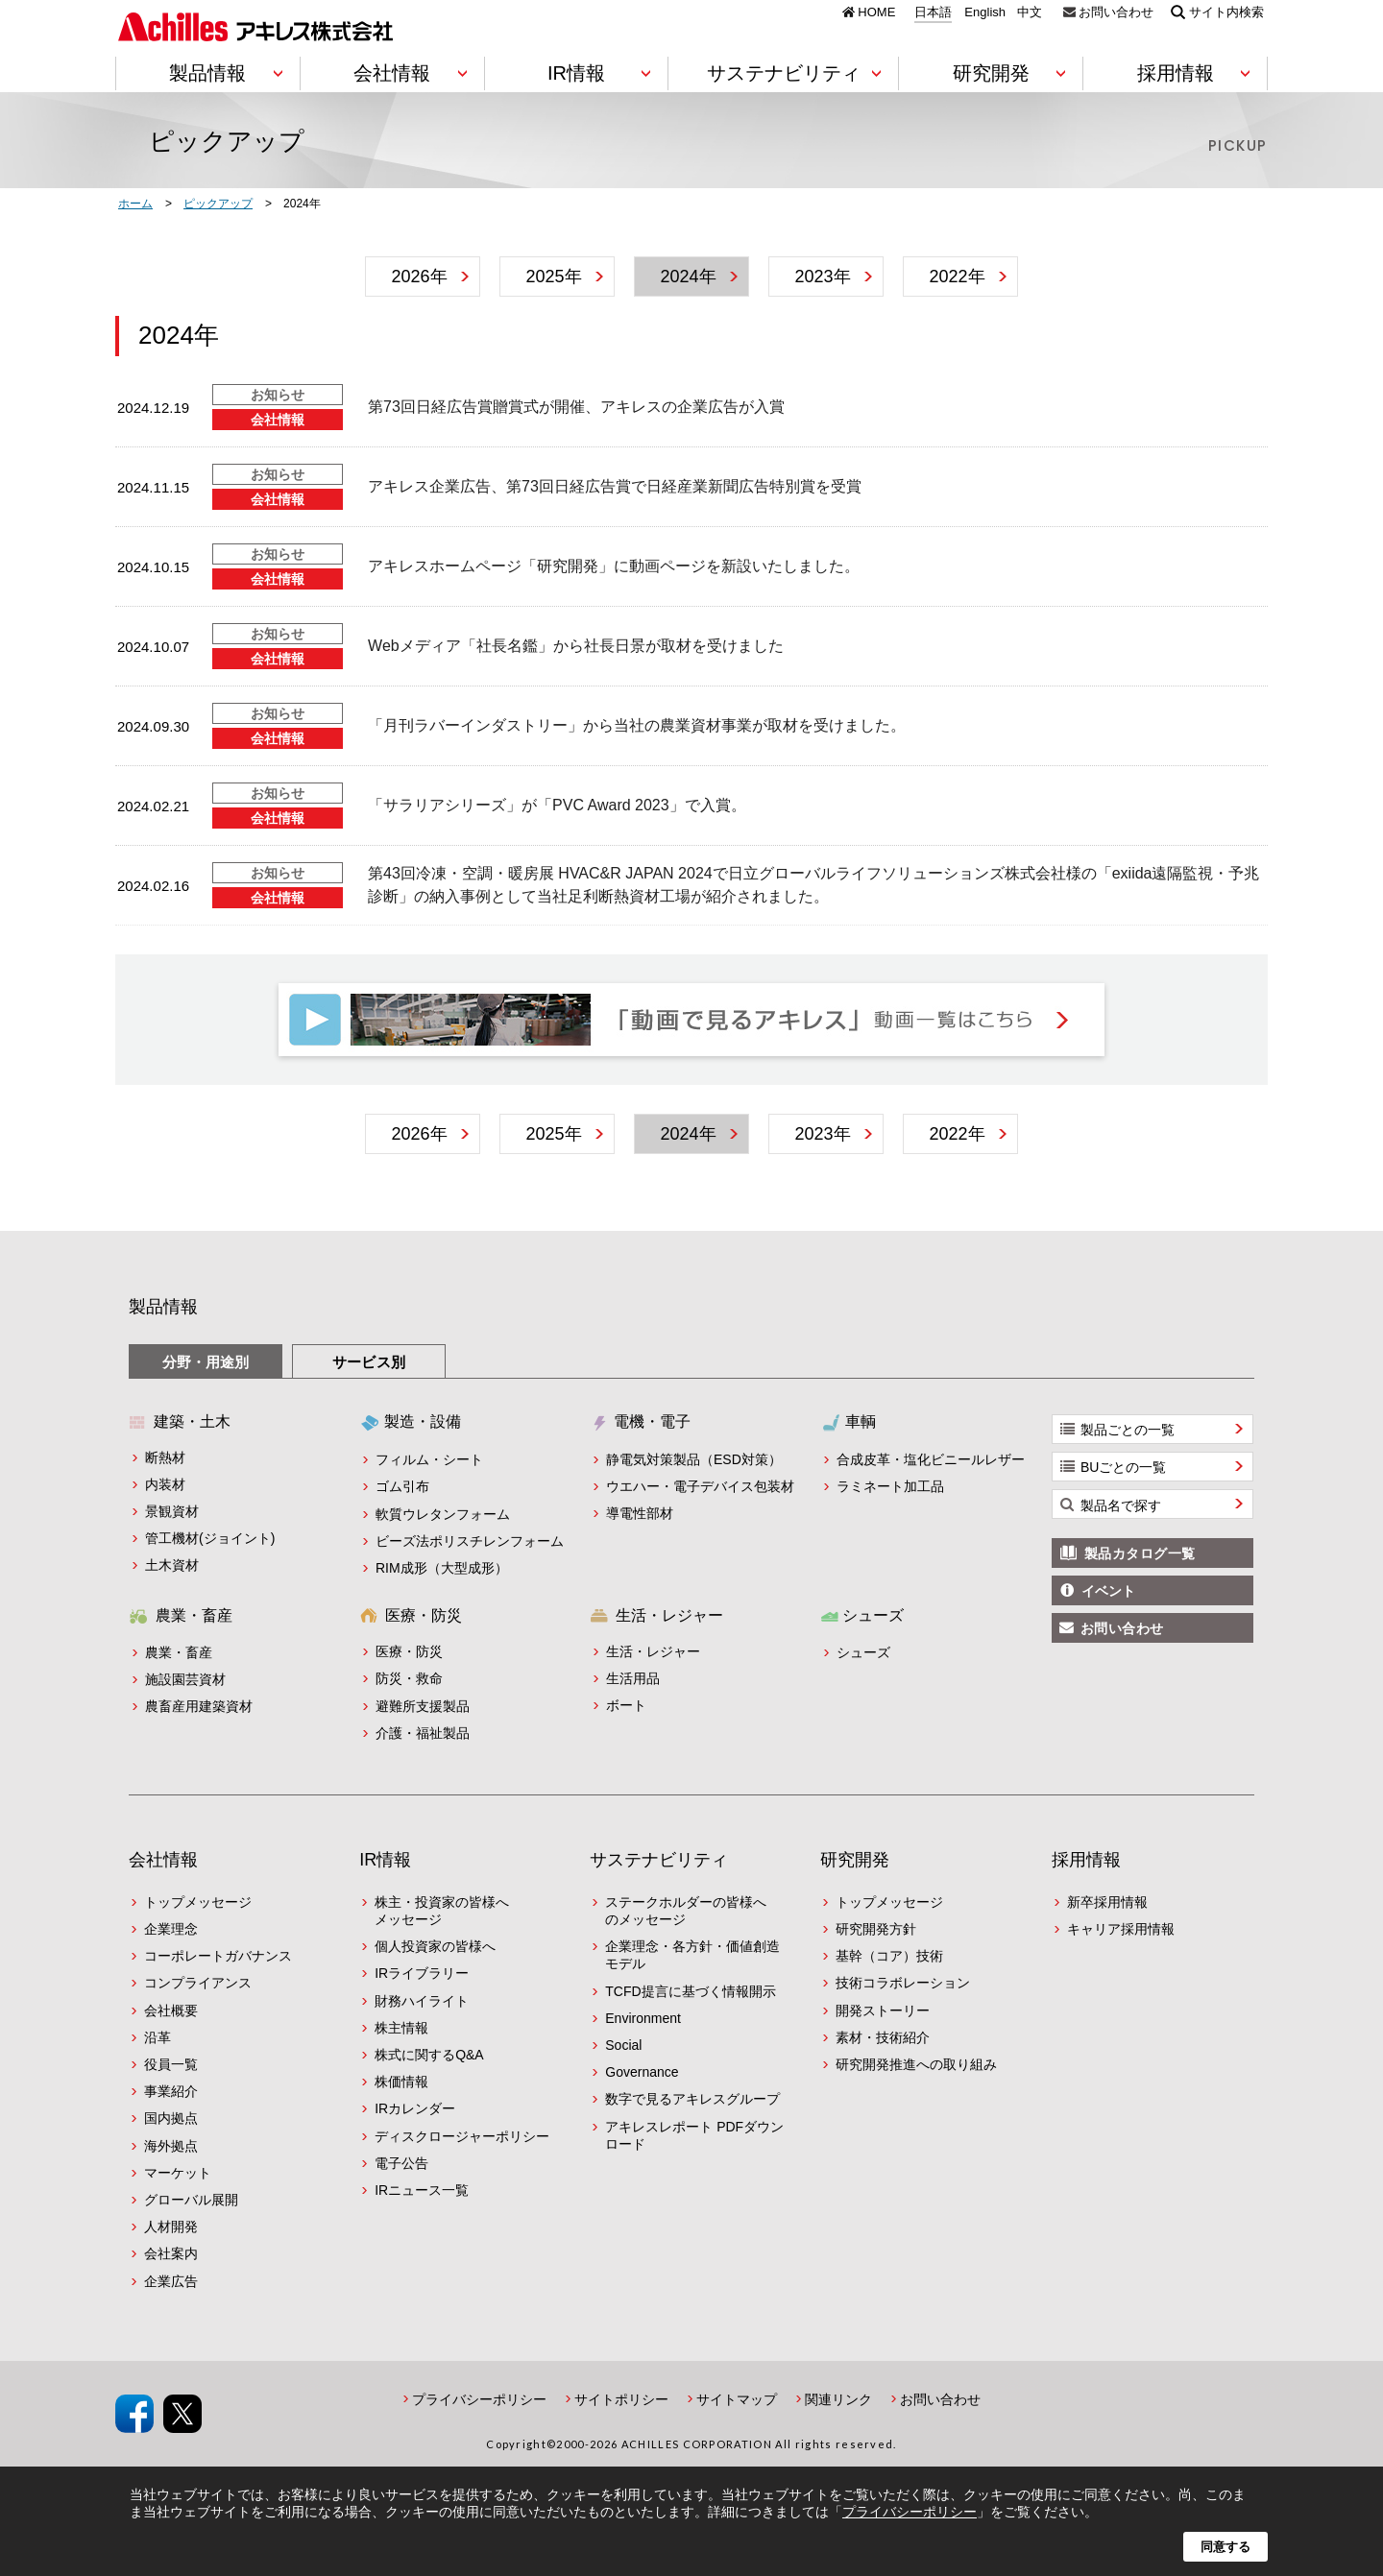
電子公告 (401, 2163)
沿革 (157, 2037)
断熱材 (165, 1457)
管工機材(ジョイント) (210, 1538)
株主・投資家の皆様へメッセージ (442, 1910)
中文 (1029, 12)
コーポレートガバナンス (218, 1955)
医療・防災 (409, 1651)
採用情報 (1086, 1859)
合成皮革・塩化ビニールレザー (931, 1459)
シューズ (863, 1652)
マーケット (177, 2172)
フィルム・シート (429, 1459)
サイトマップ (736, 2399)
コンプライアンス (198, 1982)
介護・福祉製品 (423, 1733)
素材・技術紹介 (883, 2037)
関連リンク (838, 2399)
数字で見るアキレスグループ (692, 2099)
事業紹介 (171, 2091)
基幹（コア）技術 (889, 1955)
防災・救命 (409, 1678)
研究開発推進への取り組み (916, 2064)
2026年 (419, 276)
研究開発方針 (876, 1929)
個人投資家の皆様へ (435, 1946)
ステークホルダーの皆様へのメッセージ (685, 1910)
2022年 (956, 276)
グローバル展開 (191, 2199)
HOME (876, 11)
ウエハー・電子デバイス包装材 (700, 1486)
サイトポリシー (621, 2399)
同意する (1225, 2547)
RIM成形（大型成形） (442, 1568)
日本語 (933, 12)
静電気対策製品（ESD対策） (694, 1459)
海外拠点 (171, 2146)
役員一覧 (171, 2064)
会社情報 (163, 1859)
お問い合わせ (1116, 11)
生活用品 (633, 1678)
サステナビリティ (659, 1859)
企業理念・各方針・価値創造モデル (692, 1954)
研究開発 (854, 1859)
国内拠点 (171, 2118)
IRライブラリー (422, 1973)
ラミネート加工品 (890, 1486)
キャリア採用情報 (1121, 1929)
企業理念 (171, 1929)
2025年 (553, 276)
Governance (641, 2072)
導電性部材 (639, 1513)
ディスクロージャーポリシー (462, 2136)
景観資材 (172, 1511)
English (985, 12)
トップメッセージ (198, 1902)
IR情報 (385, 1859)
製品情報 (163, 1306)
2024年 (688, 276)
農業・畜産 (178, 1652)
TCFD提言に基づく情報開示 (690, 1991)
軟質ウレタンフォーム (443, 1514)
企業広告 (171, 2281)
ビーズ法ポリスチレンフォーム (470, 1541)
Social (623, 2045)
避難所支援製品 (423, 1706)
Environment (643, 2018)
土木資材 (172, 1565)
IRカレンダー (415, 2108)
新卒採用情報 (1107, 1902)
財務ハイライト (422, 2001)
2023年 (822, 276)
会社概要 (171, 2010)
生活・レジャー (653, 1651)
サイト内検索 (1226, 11)
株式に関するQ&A (429, 2054)
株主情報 (401, 2027)
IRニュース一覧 (422, 2190)
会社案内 (171, 2253)
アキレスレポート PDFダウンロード (694, 2135)
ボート (626, 1705)
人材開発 (171, 2226)
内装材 (165, 1484)
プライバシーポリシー (479, 2399)
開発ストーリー (883, 2010)
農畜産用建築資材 (199, 1706)
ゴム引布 (402, 1486)
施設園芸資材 (185, 1679)
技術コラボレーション (903, 1982)
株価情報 (401, 2081)
